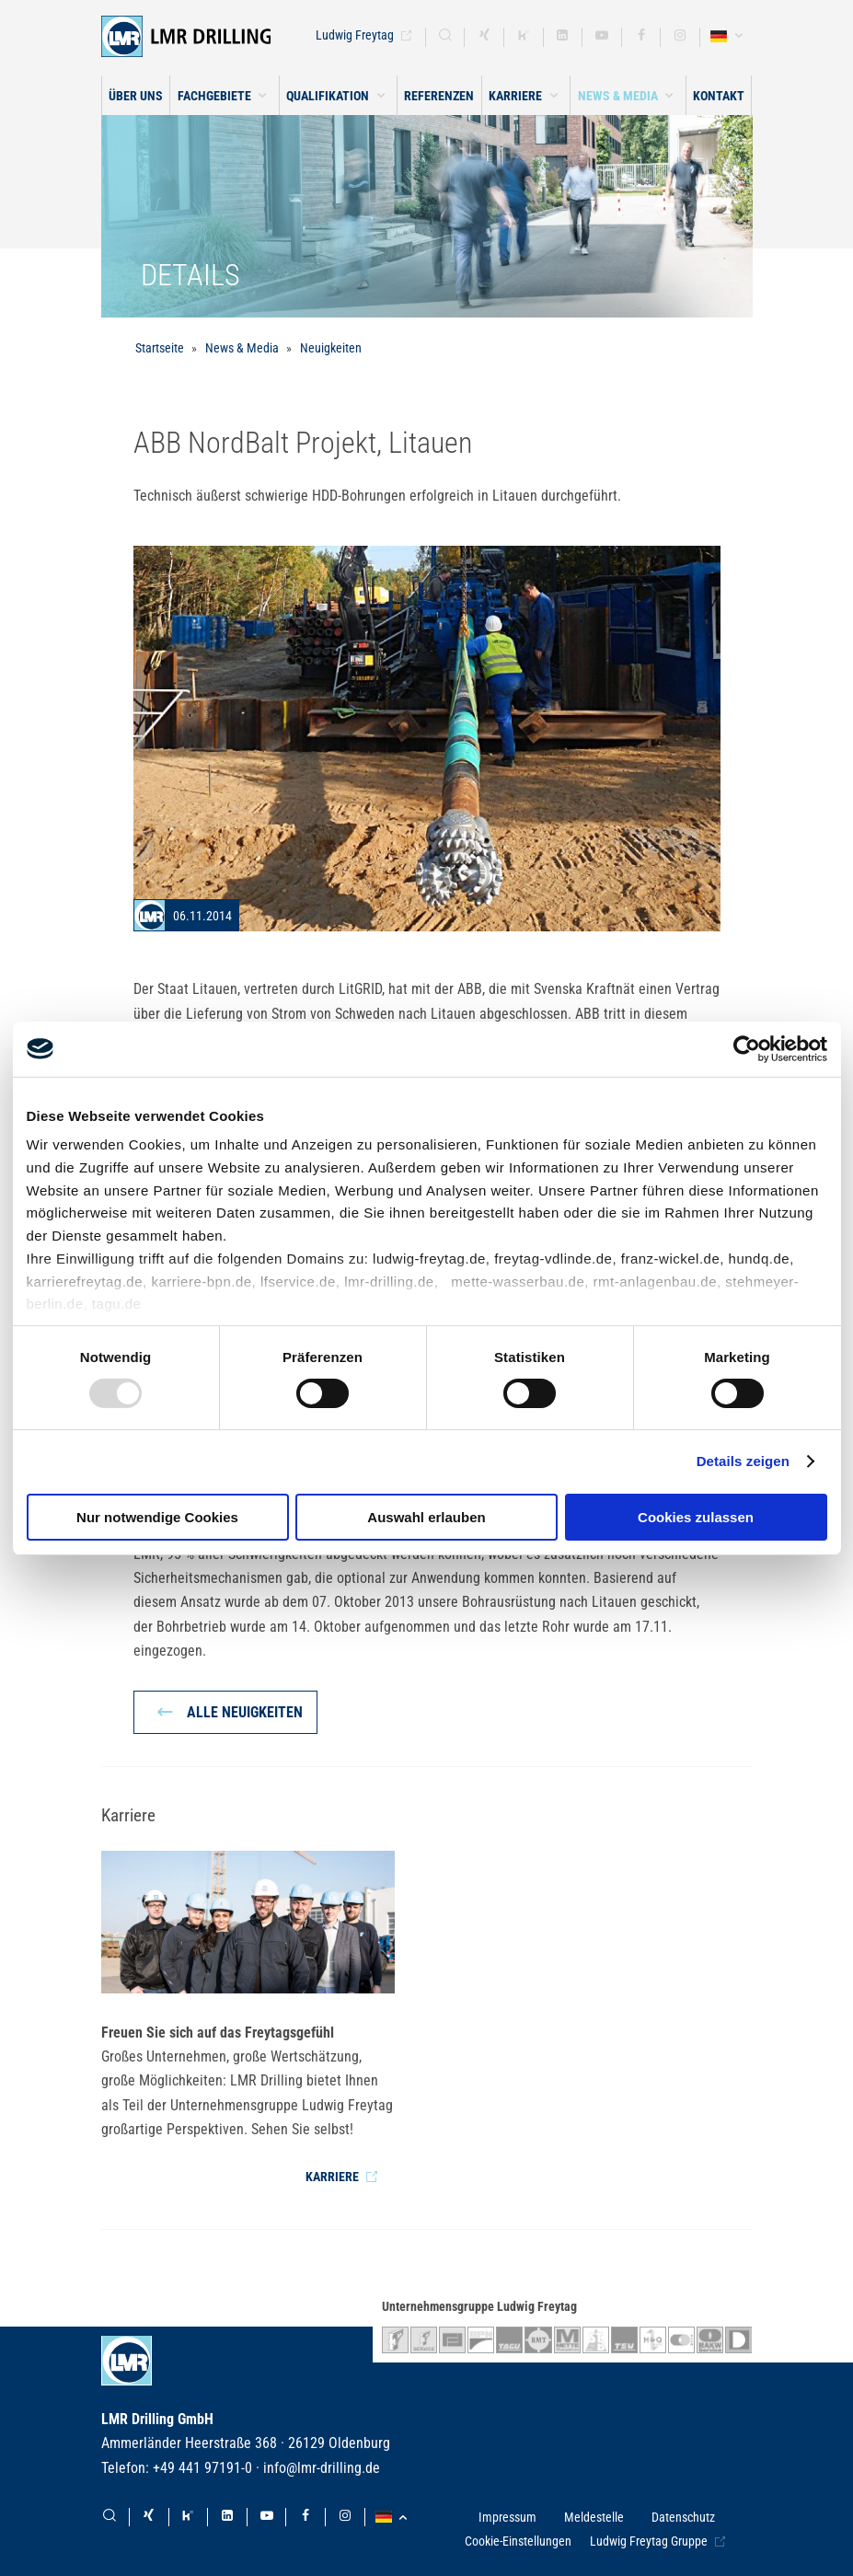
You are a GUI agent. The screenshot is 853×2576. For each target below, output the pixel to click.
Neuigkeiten (331, 348)
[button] (224, 95)
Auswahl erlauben (426, 1517)
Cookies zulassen (696, 1517)
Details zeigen (743, 1461)
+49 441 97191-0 (202, 2468)
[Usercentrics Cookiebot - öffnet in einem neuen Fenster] (746, 1048)
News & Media (242, 348)
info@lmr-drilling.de (321, 2468)
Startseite (159, 348)
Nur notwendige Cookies (157, 1517)
